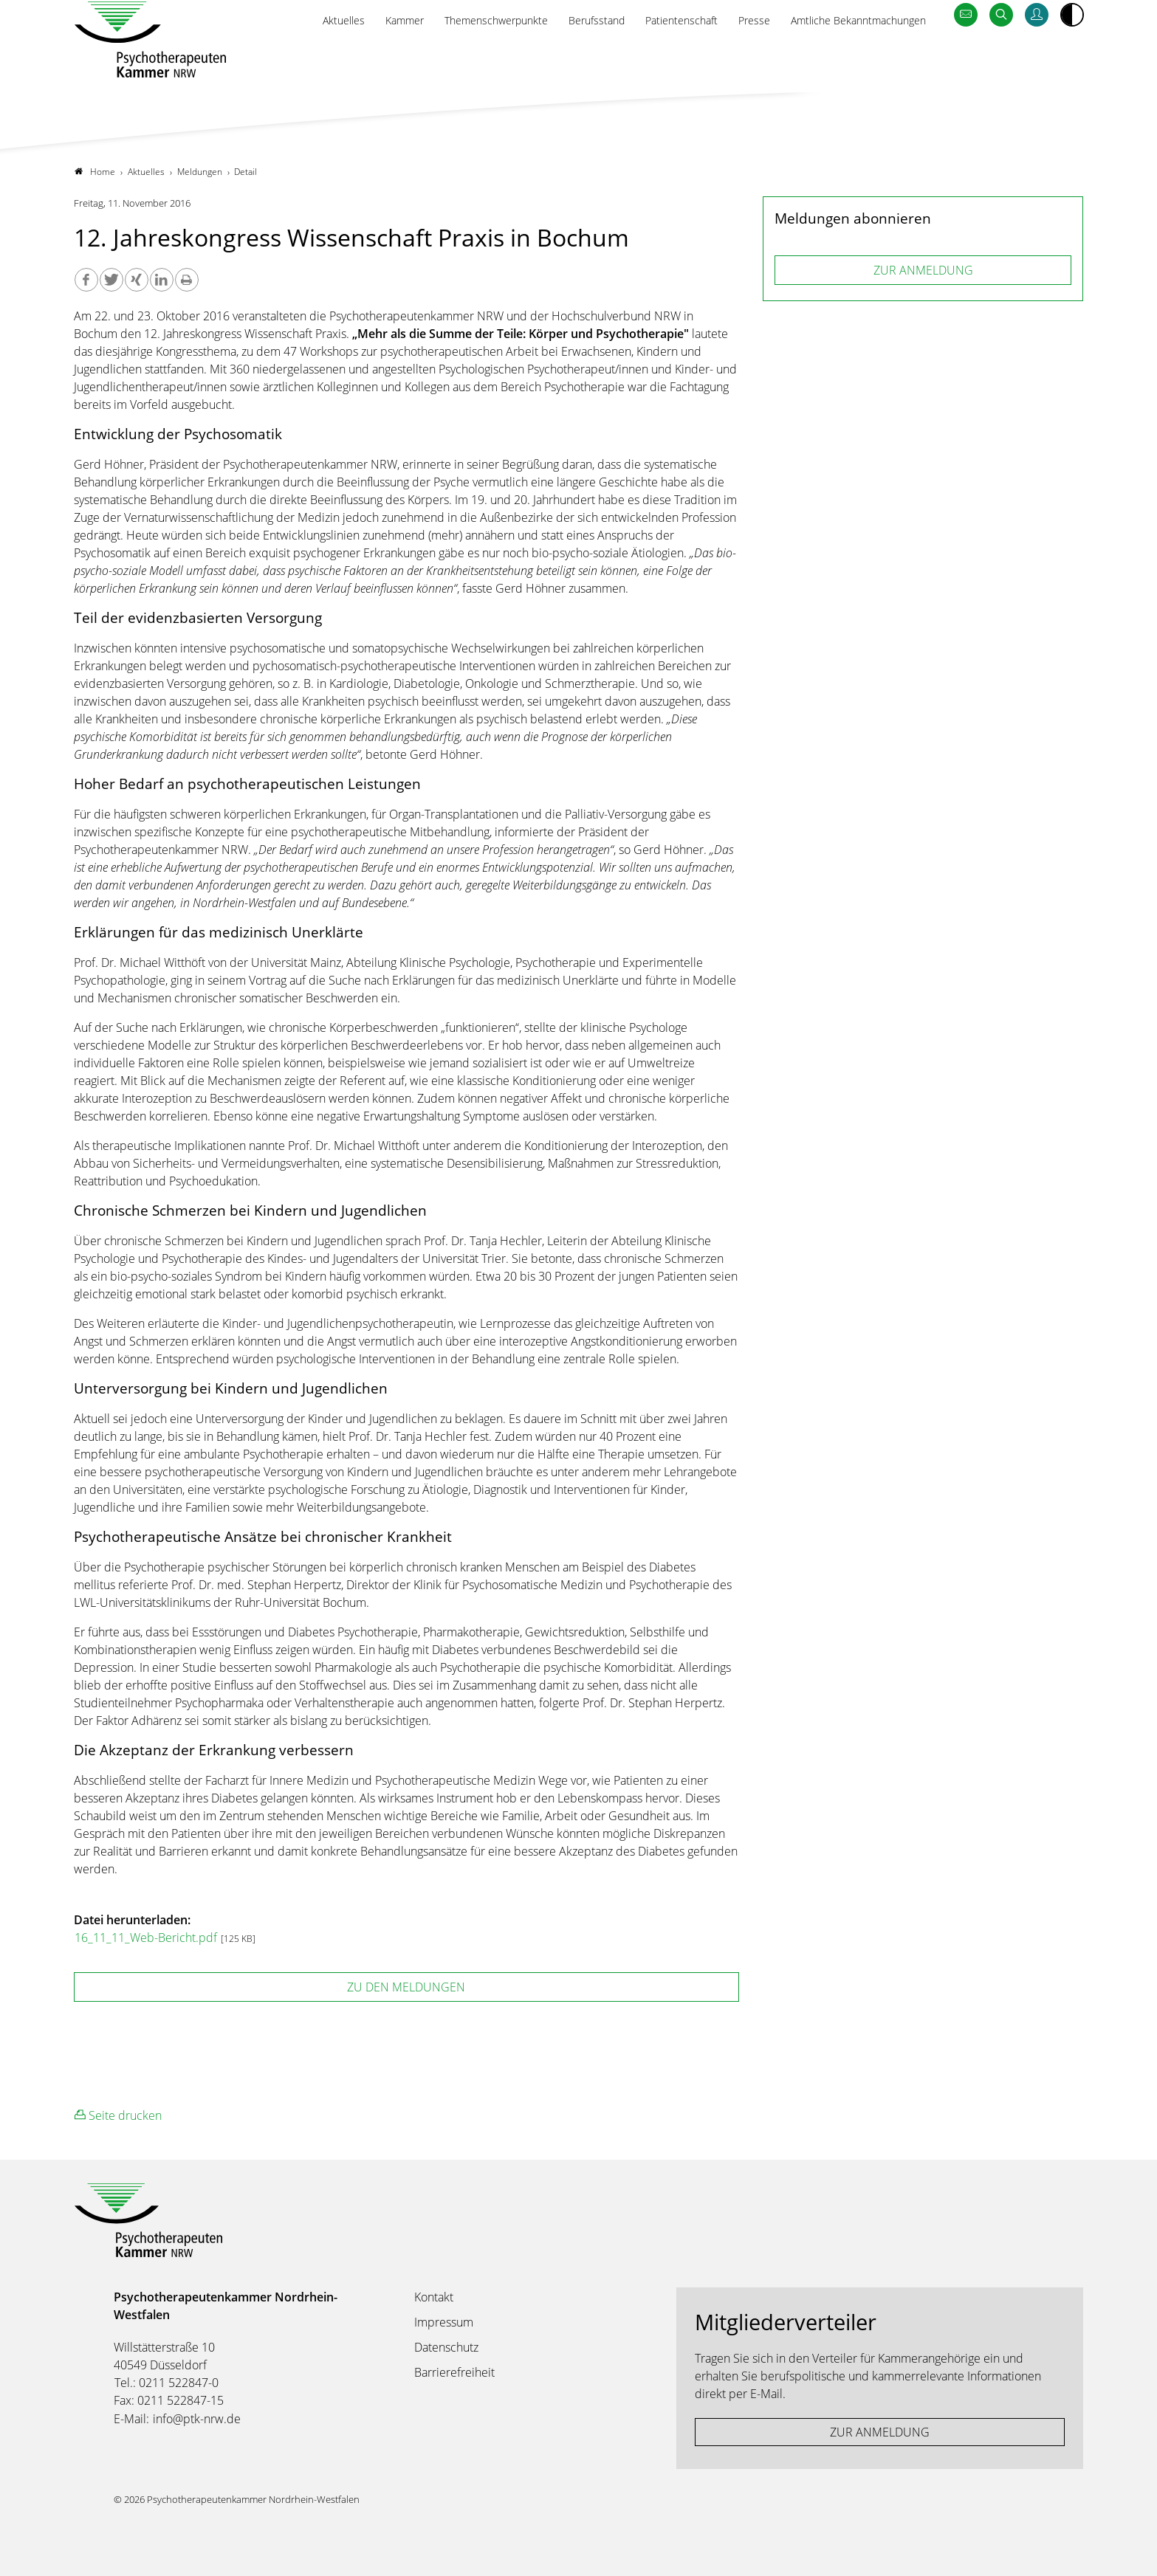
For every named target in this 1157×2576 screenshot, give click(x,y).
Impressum (443, 2322)
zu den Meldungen (406, 1987)
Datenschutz (446, 2347)
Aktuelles (285, 57)
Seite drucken (118, 2115)
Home (95, 171)
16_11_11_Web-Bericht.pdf (147, 1937)
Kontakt (433, 2297)
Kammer (351, 57)
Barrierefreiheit (454, 2372)
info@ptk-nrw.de (197, 2419)
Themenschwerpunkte (453, 57)
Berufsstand (563, 57)
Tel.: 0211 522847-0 (166, 2382)
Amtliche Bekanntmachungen (849, 57)
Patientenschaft (656, 57)
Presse (734, 57)
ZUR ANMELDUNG (923, 270)
